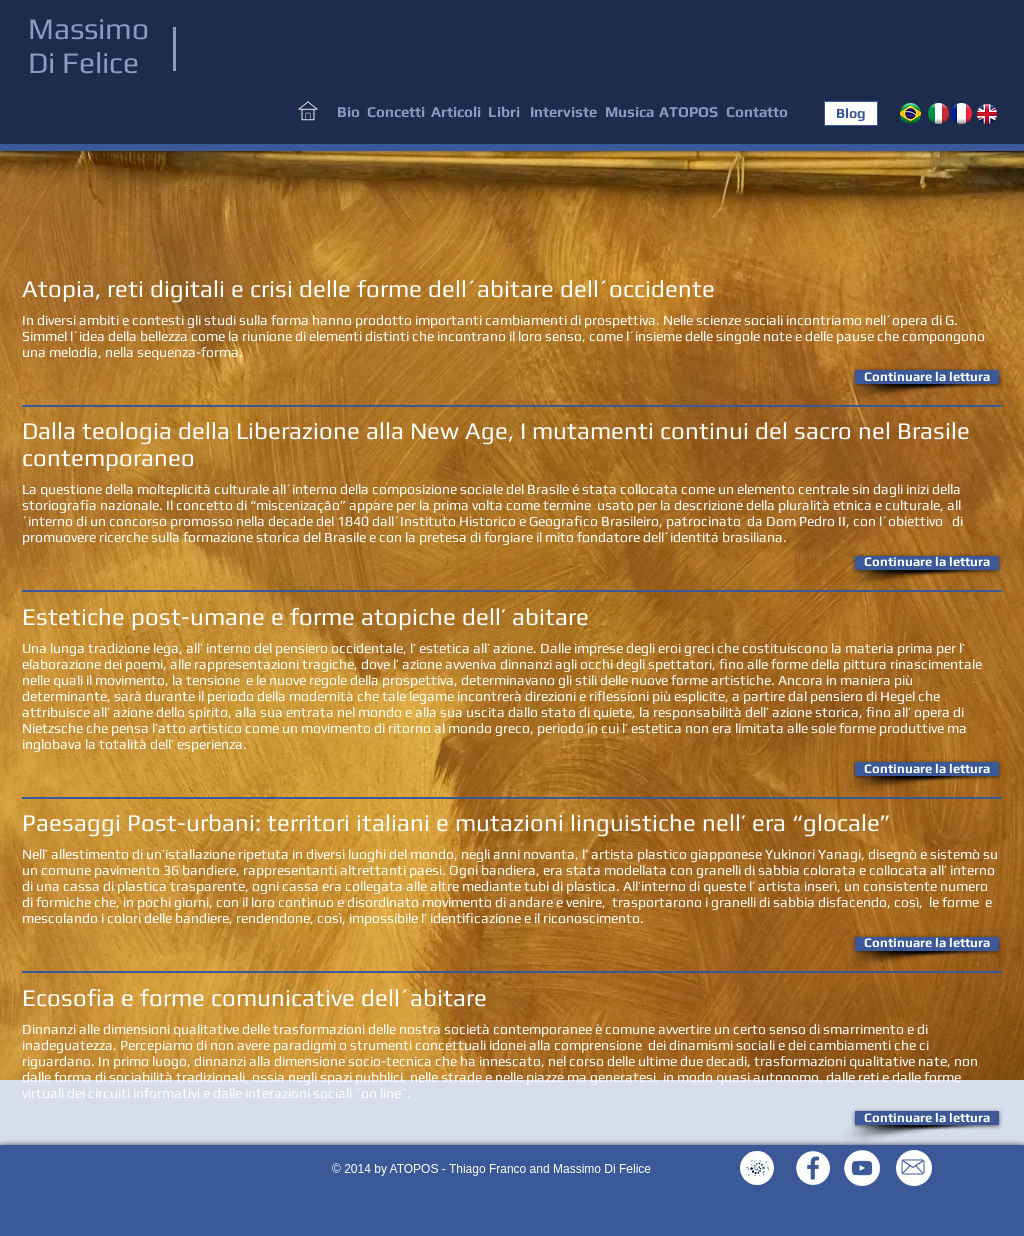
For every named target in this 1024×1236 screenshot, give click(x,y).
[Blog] (851, 113)
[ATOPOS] (688, 112)
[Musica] (629, 112)
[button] (927, 377)
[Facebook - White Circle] (813, 1168)
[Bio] (348, 112)
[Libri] (503, 112)
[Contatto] (757, 112)
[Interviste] (563, 112)
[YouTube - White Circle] (862, 1168)
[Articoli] (455, 112)
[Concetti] (395, 112)
